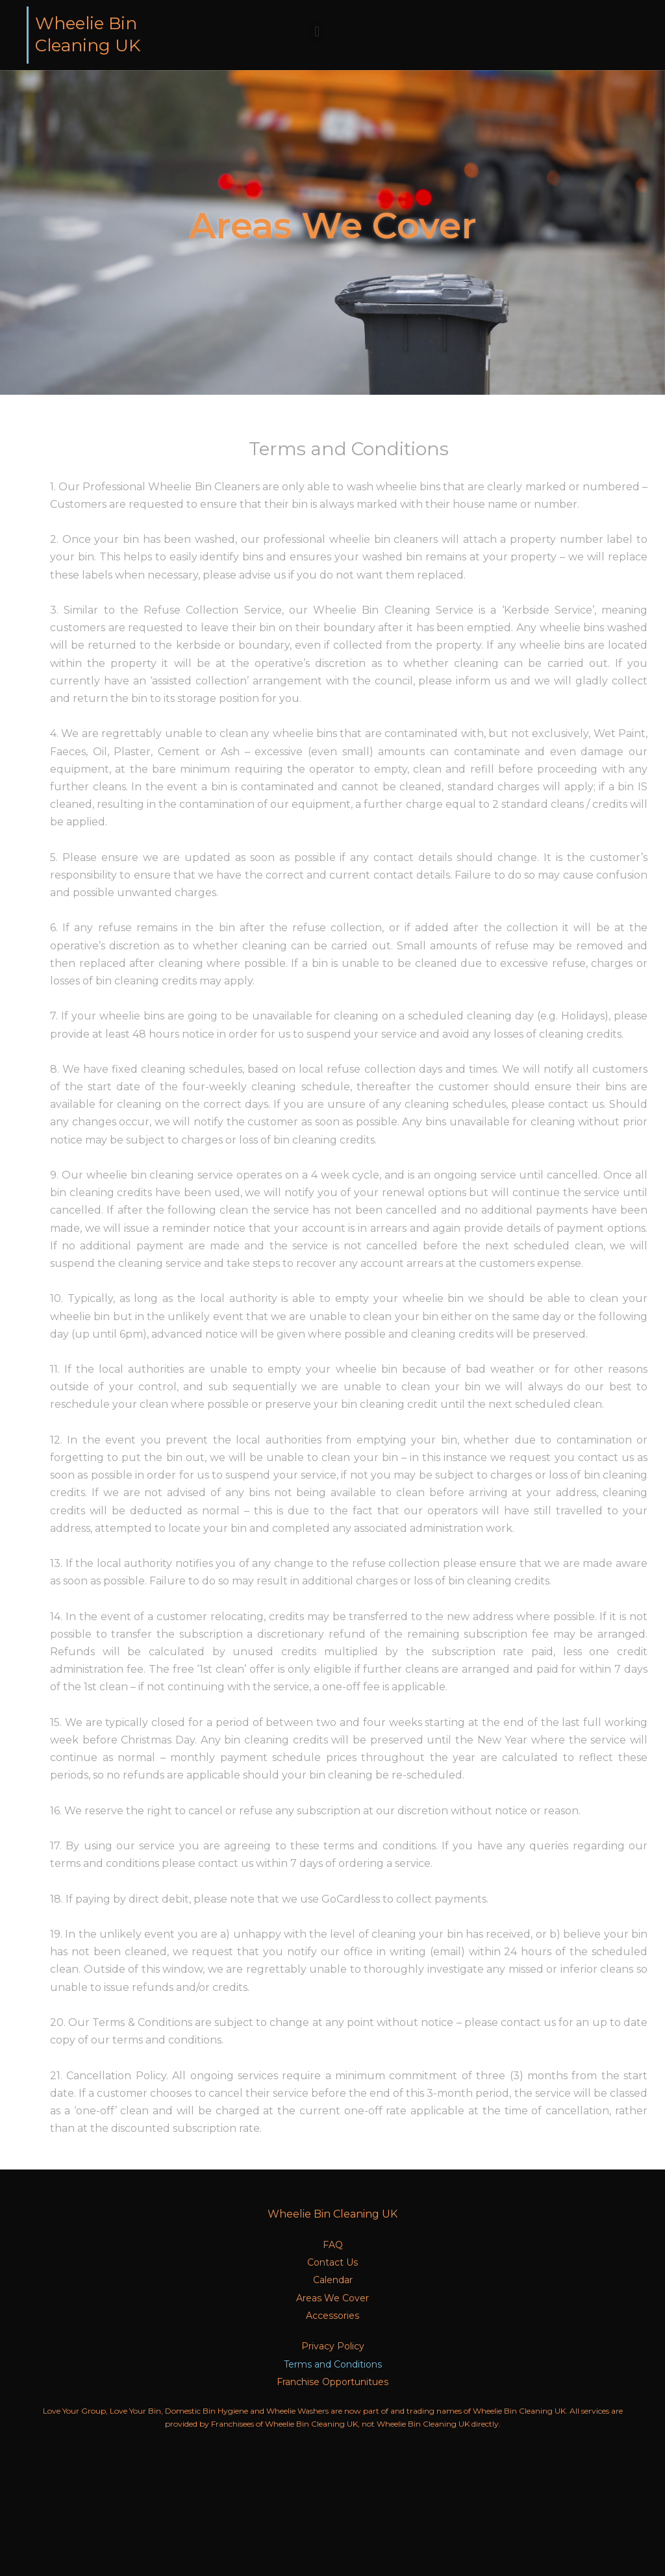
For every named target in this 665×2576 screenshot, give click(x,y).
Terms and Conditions (333, 2364)
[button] (316, 31)
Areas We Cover (332, 2298)
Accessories (332, 2315)
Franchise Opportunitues (332, 2382)
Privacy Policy (332, 2346)
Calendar (333, 2280)
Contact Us (332, 2262)
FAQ (333, 2245)
